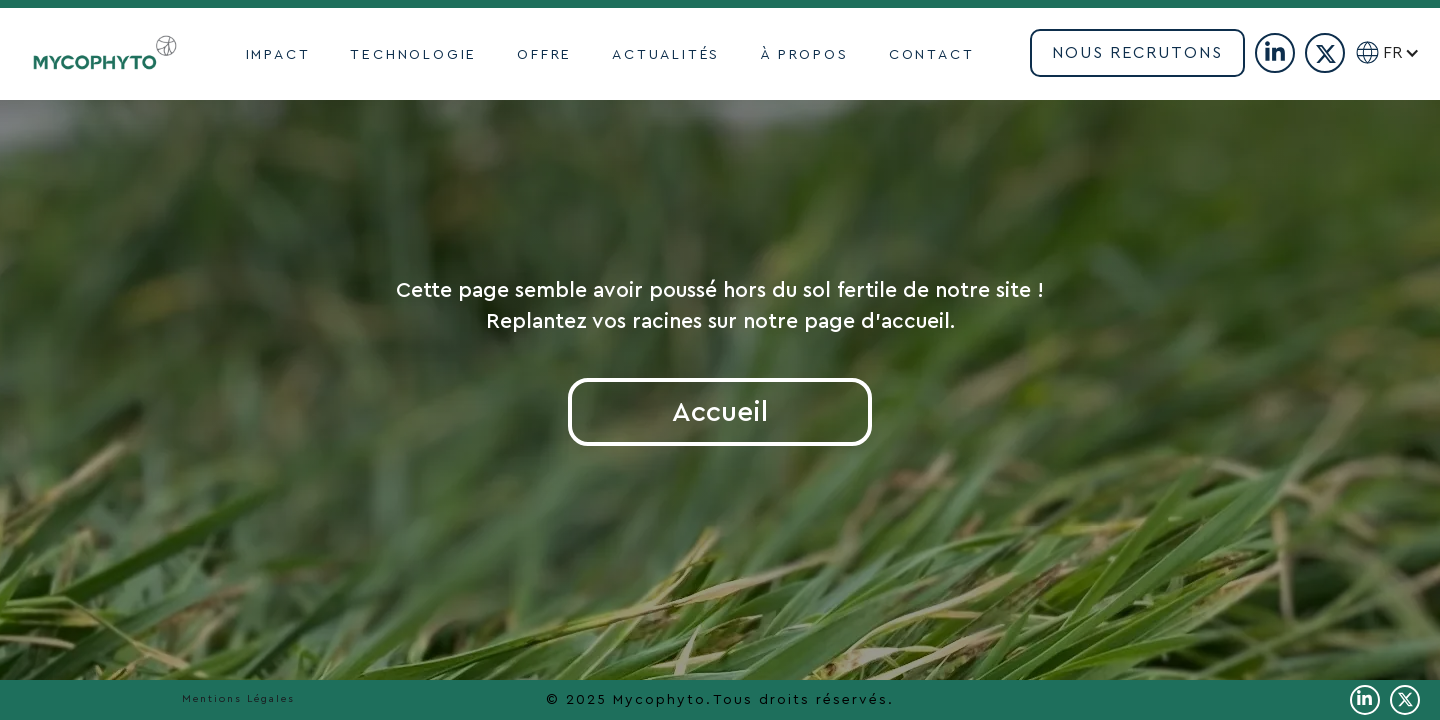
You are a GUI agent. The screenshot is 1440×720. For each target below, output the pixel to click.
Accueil (720, 412)
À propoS (804, 55)
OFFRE (544, 55)
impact (278, 55)
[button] (1410, 53)
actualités (666, 55)
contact (932, 55)
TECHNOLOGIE (413, 55)
